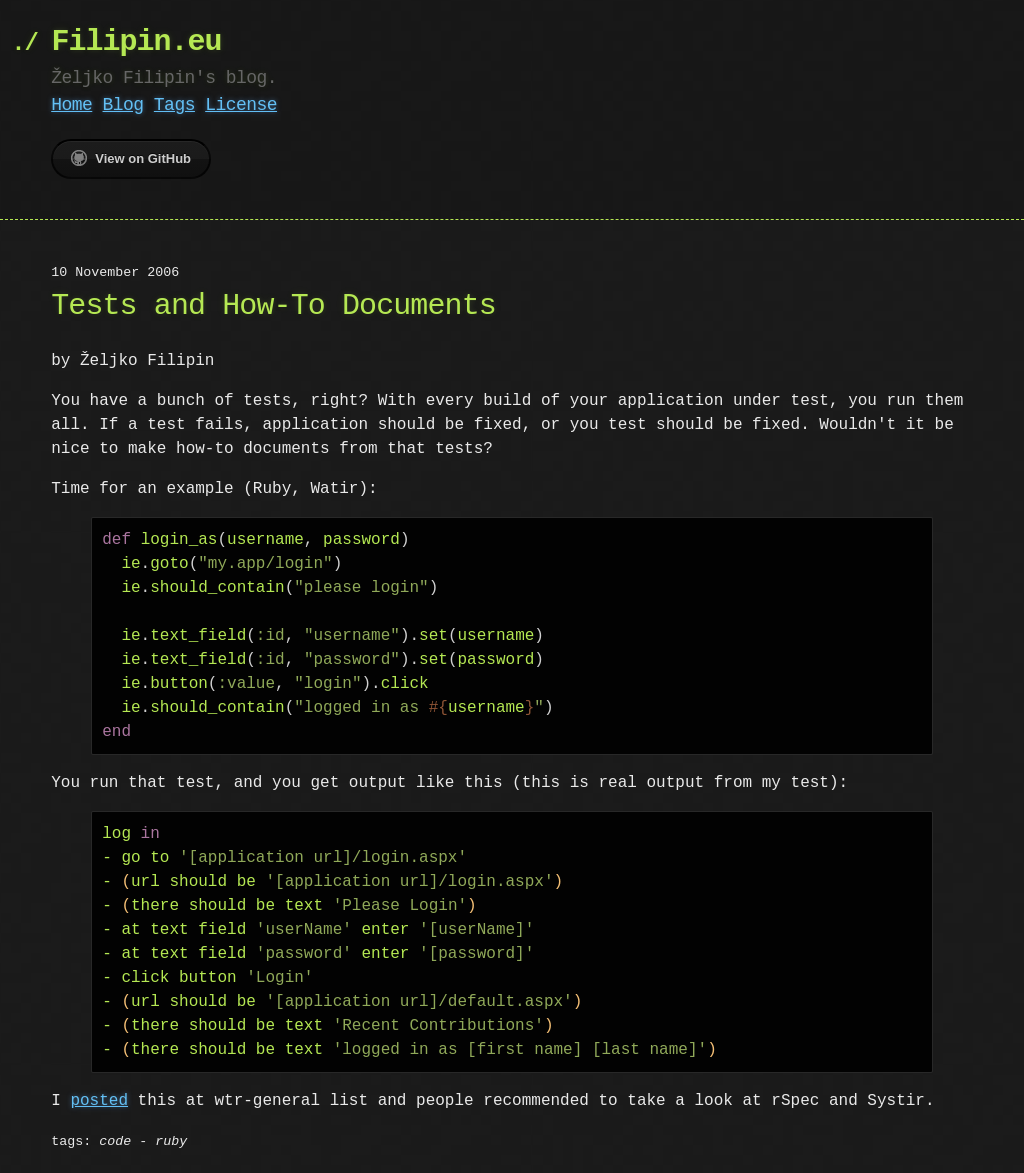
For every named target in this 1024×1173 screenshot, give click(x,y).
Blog (123, 105)
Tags (174, 105)
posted (99, 1101)
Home (71, 105)
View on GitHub (131, 158)
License (241, 105)
